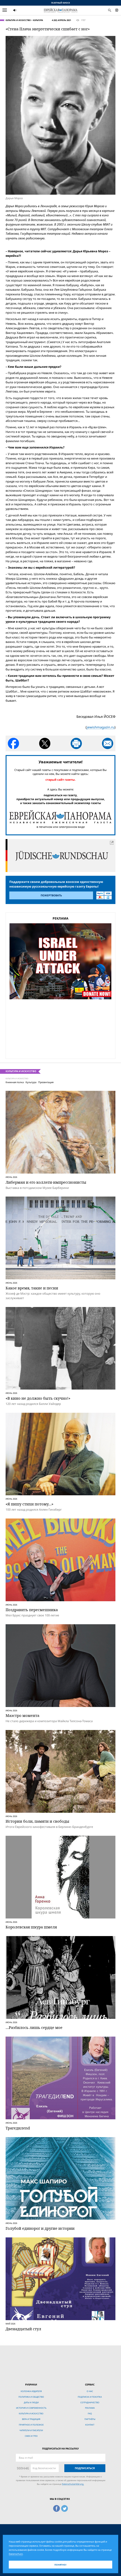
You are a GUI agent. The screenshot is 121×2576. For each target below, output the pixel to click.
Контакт (89, 2424)
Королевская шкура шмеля (31, 1927)
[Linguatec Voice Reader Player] (23, 10)
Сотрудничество (89, 2402)
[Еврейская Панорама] (60, 10)
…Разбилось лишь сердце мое (34, 2027)
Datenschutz (16, 2554)
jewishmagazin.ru (100, 727)
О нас (90, 2391)
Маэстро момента (22, 1715)
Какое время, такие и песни (32, 1288)
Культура (38, 20)
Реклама (90, 2407)
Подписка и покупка (90, 2396)
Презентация (46, 1082)
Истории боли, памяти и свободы (37, 1821)
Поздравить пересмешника (32, 1609)
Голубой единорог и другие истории (40, 2228)
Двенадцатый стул (23, 2328)
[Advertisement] (60, 1028)
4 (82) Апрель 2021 (61, 20)
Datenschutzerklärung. (73, 2484)
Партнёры (89, 2419)
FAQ (90, 2413)
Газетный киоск (60, 2)
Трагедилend (18, 2128)
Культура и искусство (18, 20)
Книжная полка (15, 1082)
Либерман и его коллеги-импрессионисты (46, 1182)
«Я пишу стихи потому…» (29, 1504)
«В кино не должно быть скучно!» (38, 1398)
